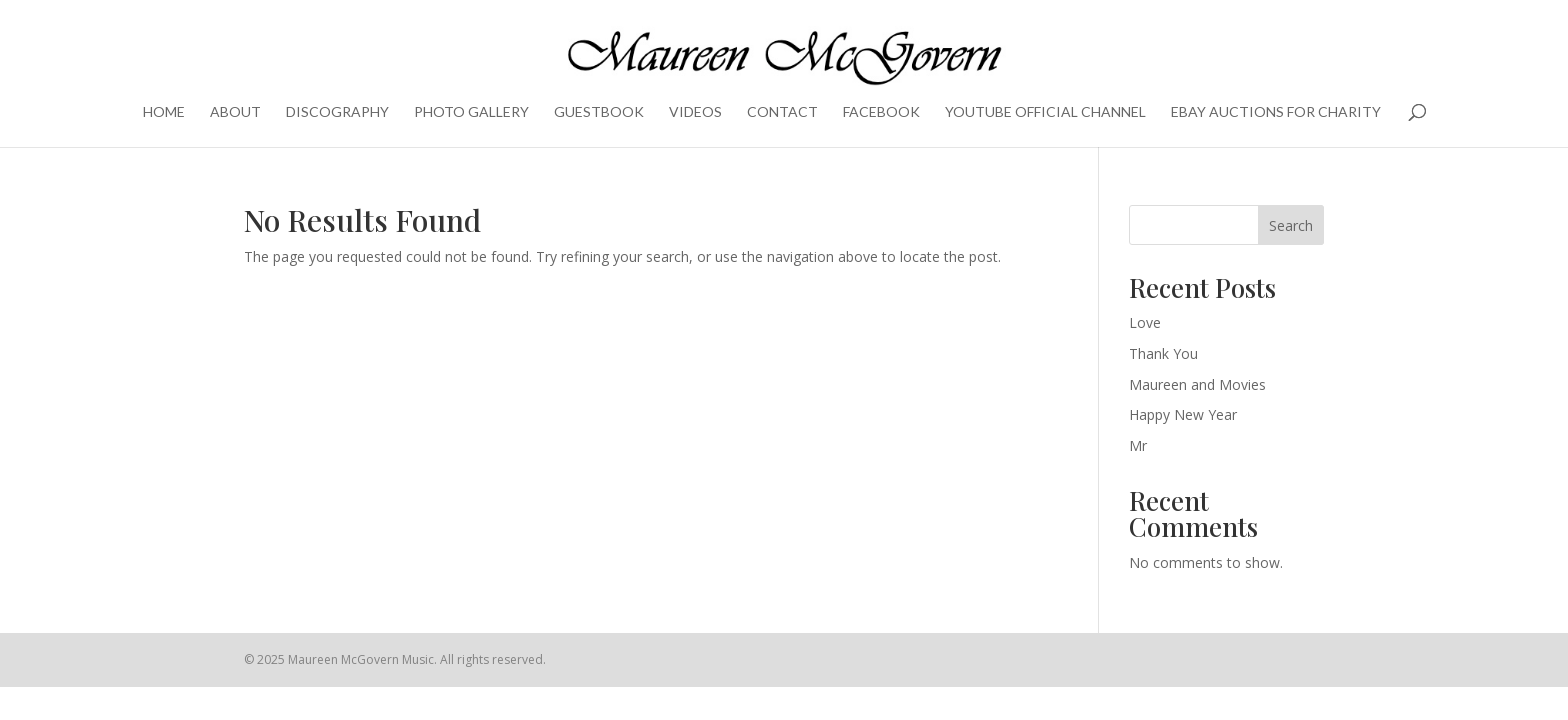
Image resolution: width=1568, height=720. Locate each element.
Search (1291, 225)
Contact (782, 112)
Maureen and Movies (1197, 384)
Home (164, 112)
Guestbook (599, 112)
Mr (1138, 445)
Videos (695, 112)
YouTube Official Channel (1045, 112)
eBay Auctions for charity (1276, 112)
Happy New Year (1183, 414)
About (235, 112)
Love (1145, 322)
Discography (337, 112)
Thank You (1163, 353)
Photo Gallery (471, 112)
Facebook (881, 112)
